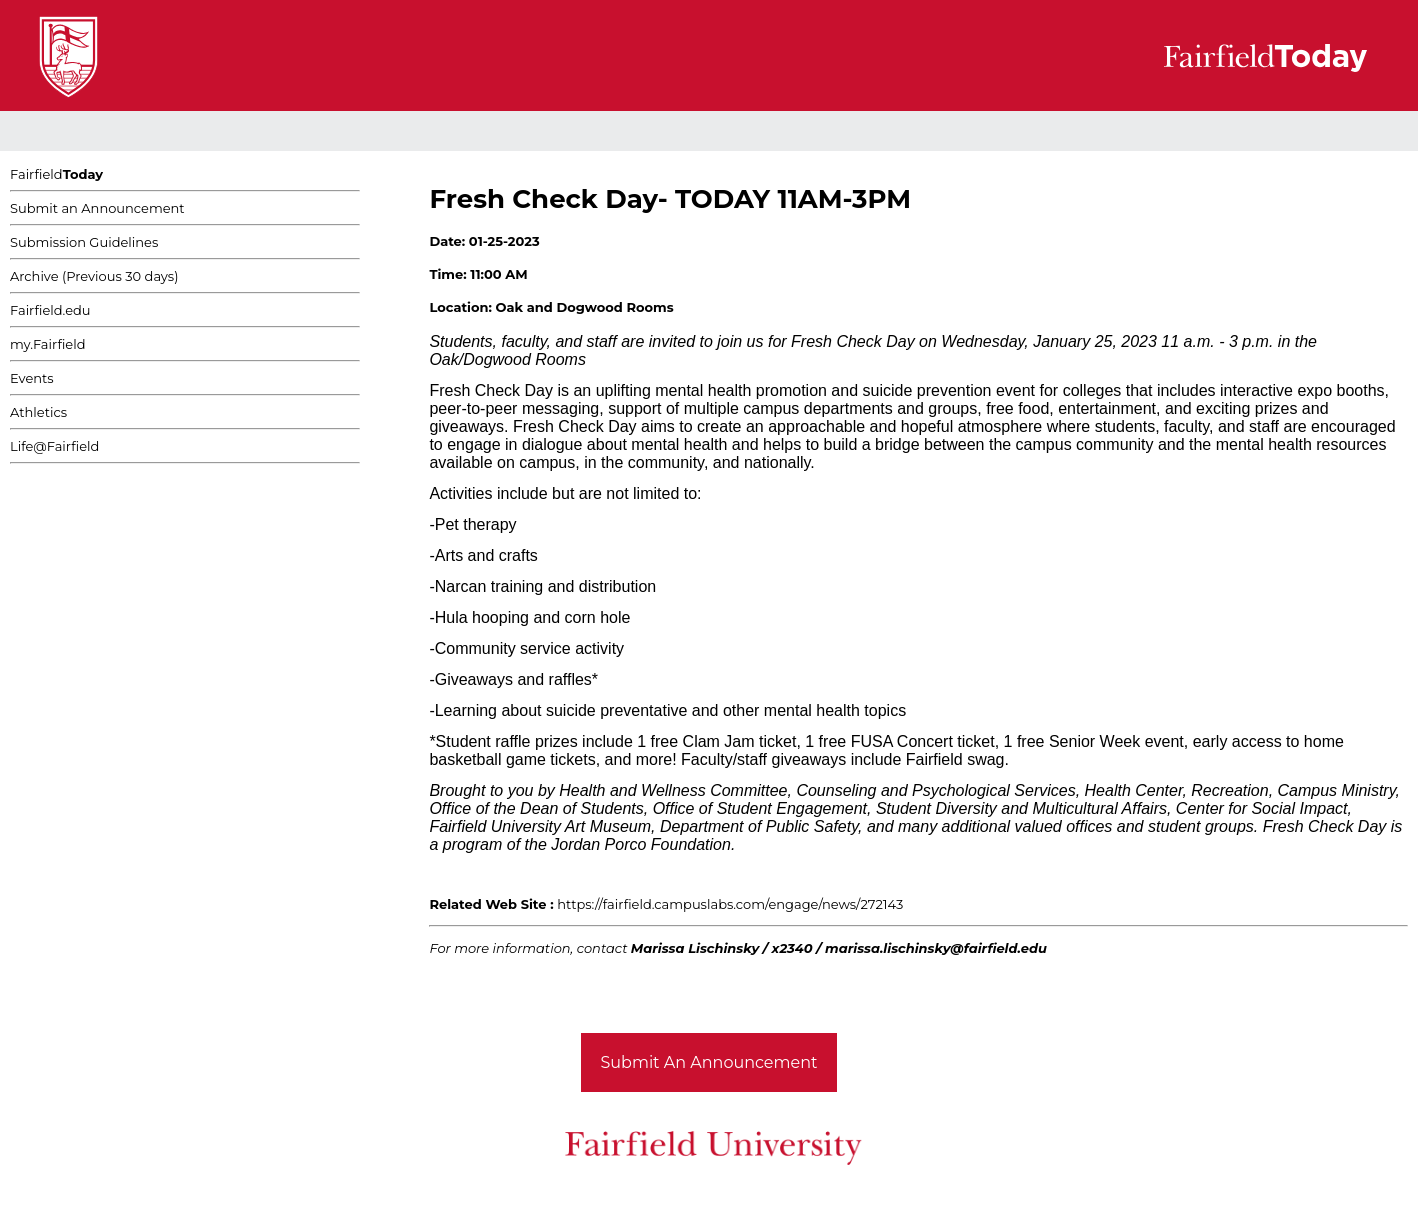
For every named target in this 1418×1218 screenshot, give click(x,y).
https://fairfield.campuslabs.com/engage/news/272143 (730, 904)
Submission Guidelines (84, 242)
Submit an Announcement (97, 208)
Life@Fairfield (54, 446)
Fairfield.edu (50, 310)
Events (32, 378)
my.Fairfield (48, 344)
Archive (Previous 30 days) (94, 276)
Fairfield (56, 174)
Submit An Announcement (709, 1062)
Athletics (38, 412)
